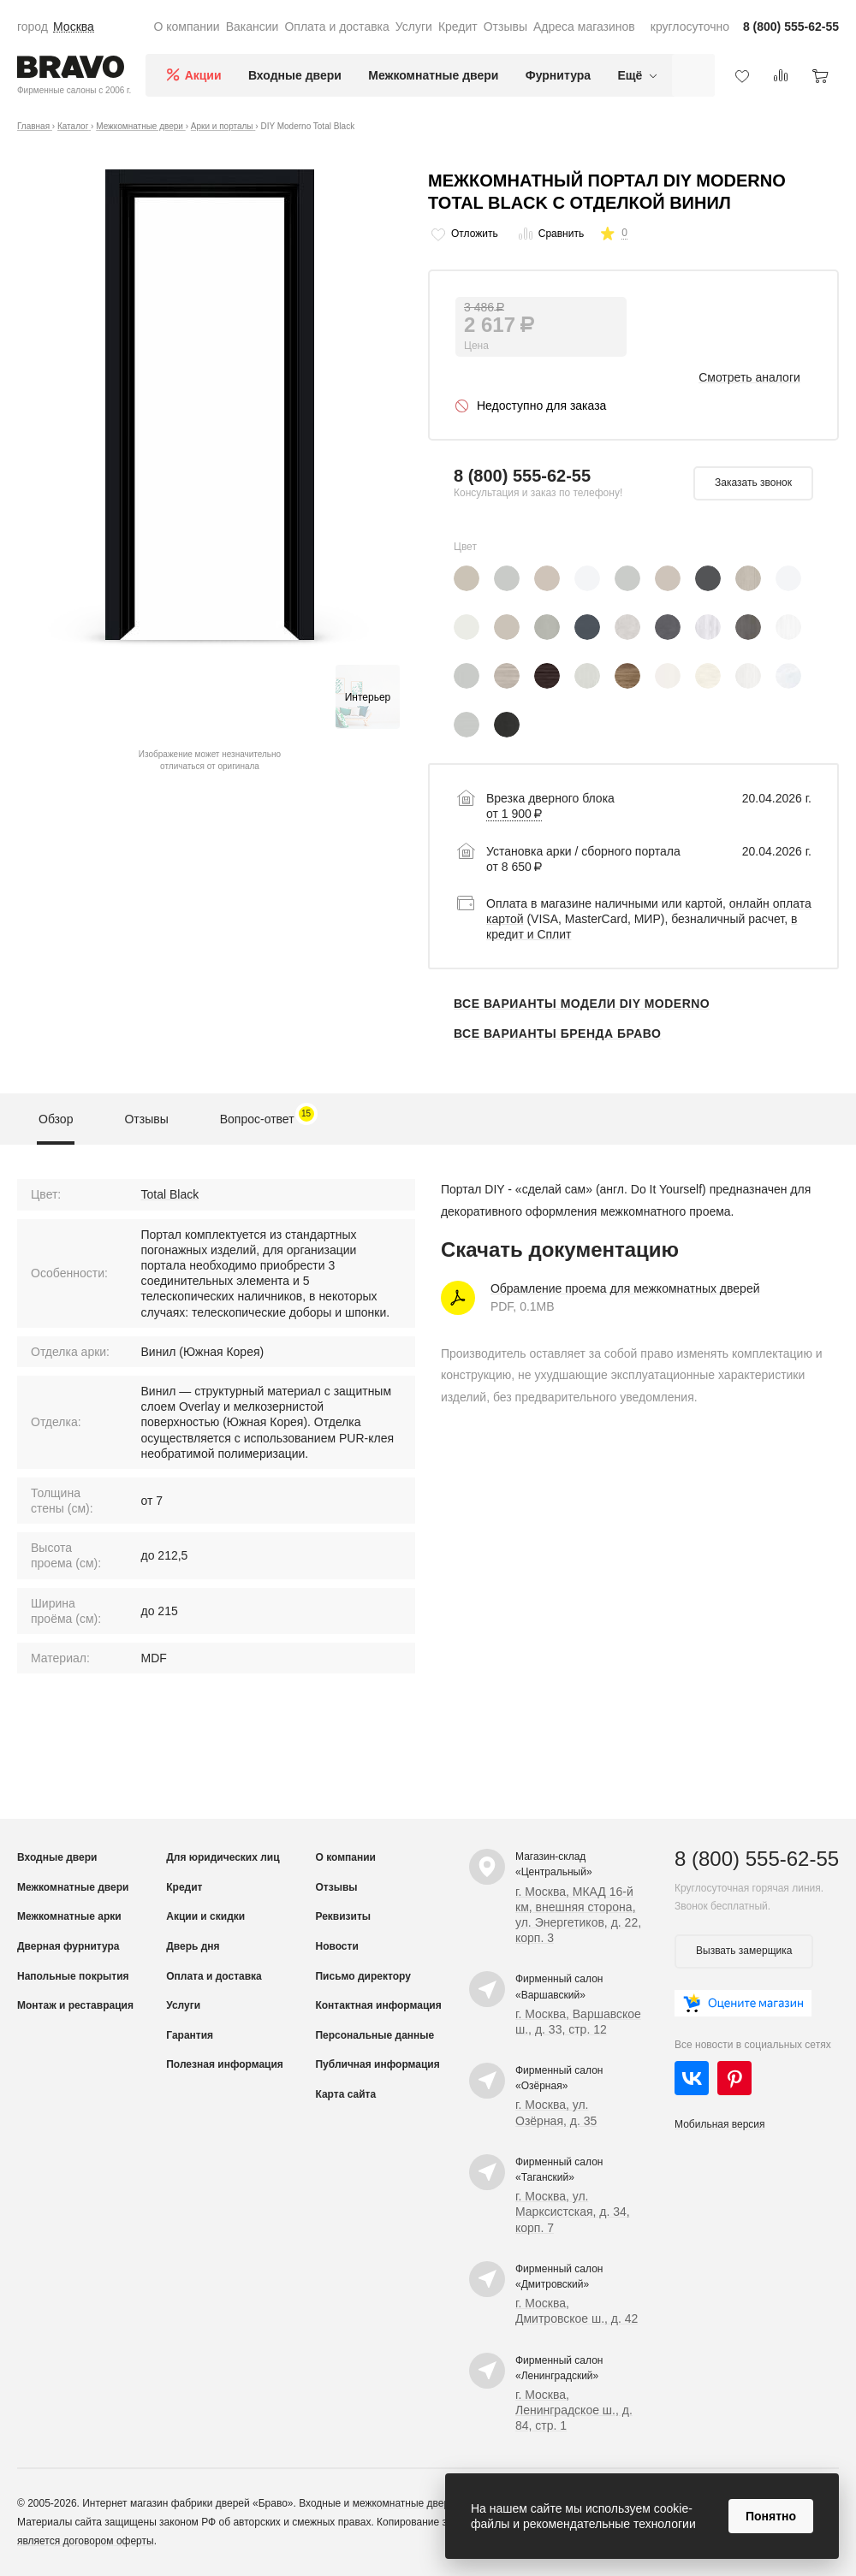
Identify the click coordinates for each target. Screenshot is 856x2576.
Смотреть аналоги (749, 377)
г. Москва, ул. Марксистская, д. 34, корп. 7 (572, 2211)
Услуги (413, 26)
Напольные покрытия (73, 1976)
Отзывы (505, 26)
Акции (203, 75)
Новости (336, 1946)
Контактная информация (378, 2005)
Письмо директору (362, 1976)
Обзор (56, 1119)
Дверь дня (192, 1946)
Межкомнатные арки (69, 1916)
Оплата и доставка (336, 26)
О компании (186, 26)
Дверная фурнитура (68, 1946)
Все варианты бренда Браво (557, 1033)
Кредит (458, 26)
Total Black (170, 1194)
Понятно (771, 2516)
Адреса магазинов (584, 26)
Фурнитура (558, 75)
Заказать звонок (753, 483)
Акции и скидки (205, 1916)
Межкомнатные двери (433, 75)
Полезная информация (224, 2064)
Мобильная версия (720, 2124)
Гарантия (189, 2035)
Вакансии (252, 26)
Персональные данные (374, 2035)
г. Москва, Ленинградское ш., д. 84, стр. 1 (574, 2410)
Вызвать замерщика (744, 1951)
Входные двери (295, 75)
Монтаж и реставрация (75, 2005)
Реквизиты (343, 1916)
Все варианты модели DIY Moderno (582, 1003)
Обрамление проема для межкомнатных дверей (625, 1288)
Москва (73, 27)
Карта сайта (345, 2094)
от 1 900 (514, 813)
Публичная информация (377, 2064)
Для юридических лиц (222, 1857)
